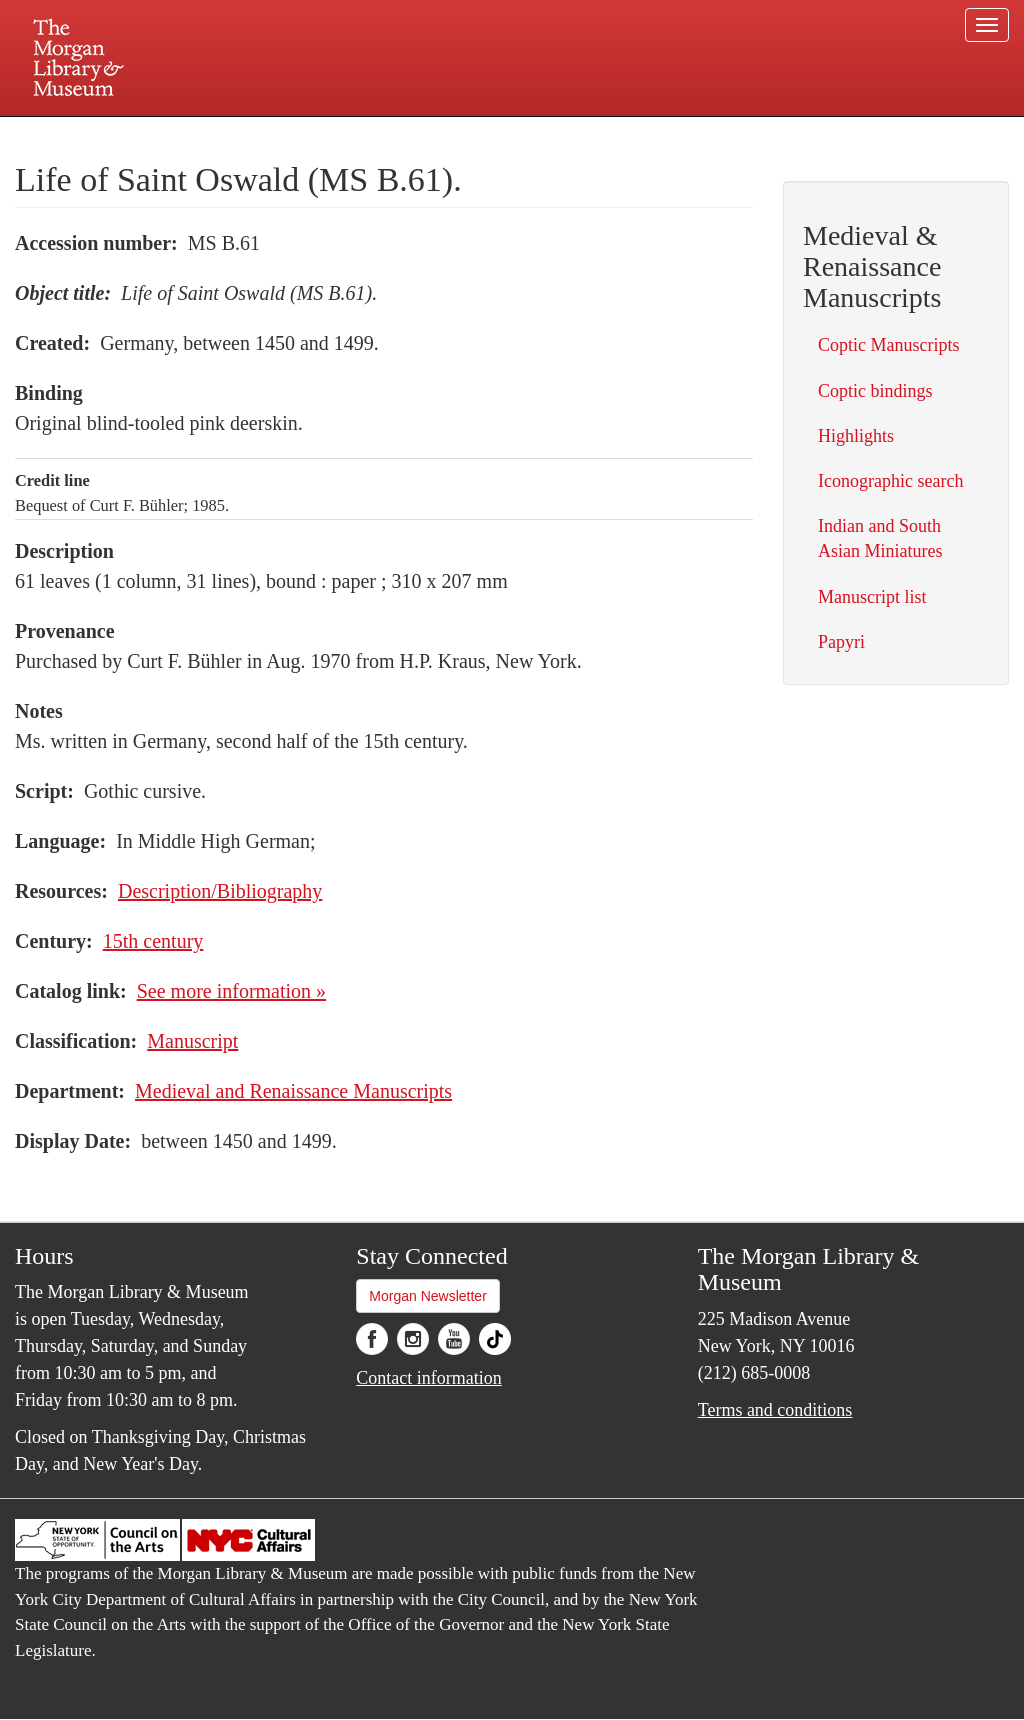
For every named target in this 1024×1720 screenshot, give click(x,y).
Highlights (856, 436)
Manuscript (192, 1041)
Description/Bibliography (220, 891)
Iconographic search (890, 481)
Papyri (841, 642)
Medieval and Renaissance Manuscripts (293, 1091)
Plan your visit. (274, 134)
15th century (153, 941)
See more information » (231, 991)
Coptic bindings (875, 391)
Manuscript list (872, 597)
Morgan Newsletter (428, 1296)
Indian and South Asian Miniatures (880, 538)
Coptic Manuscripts (889, 345)
